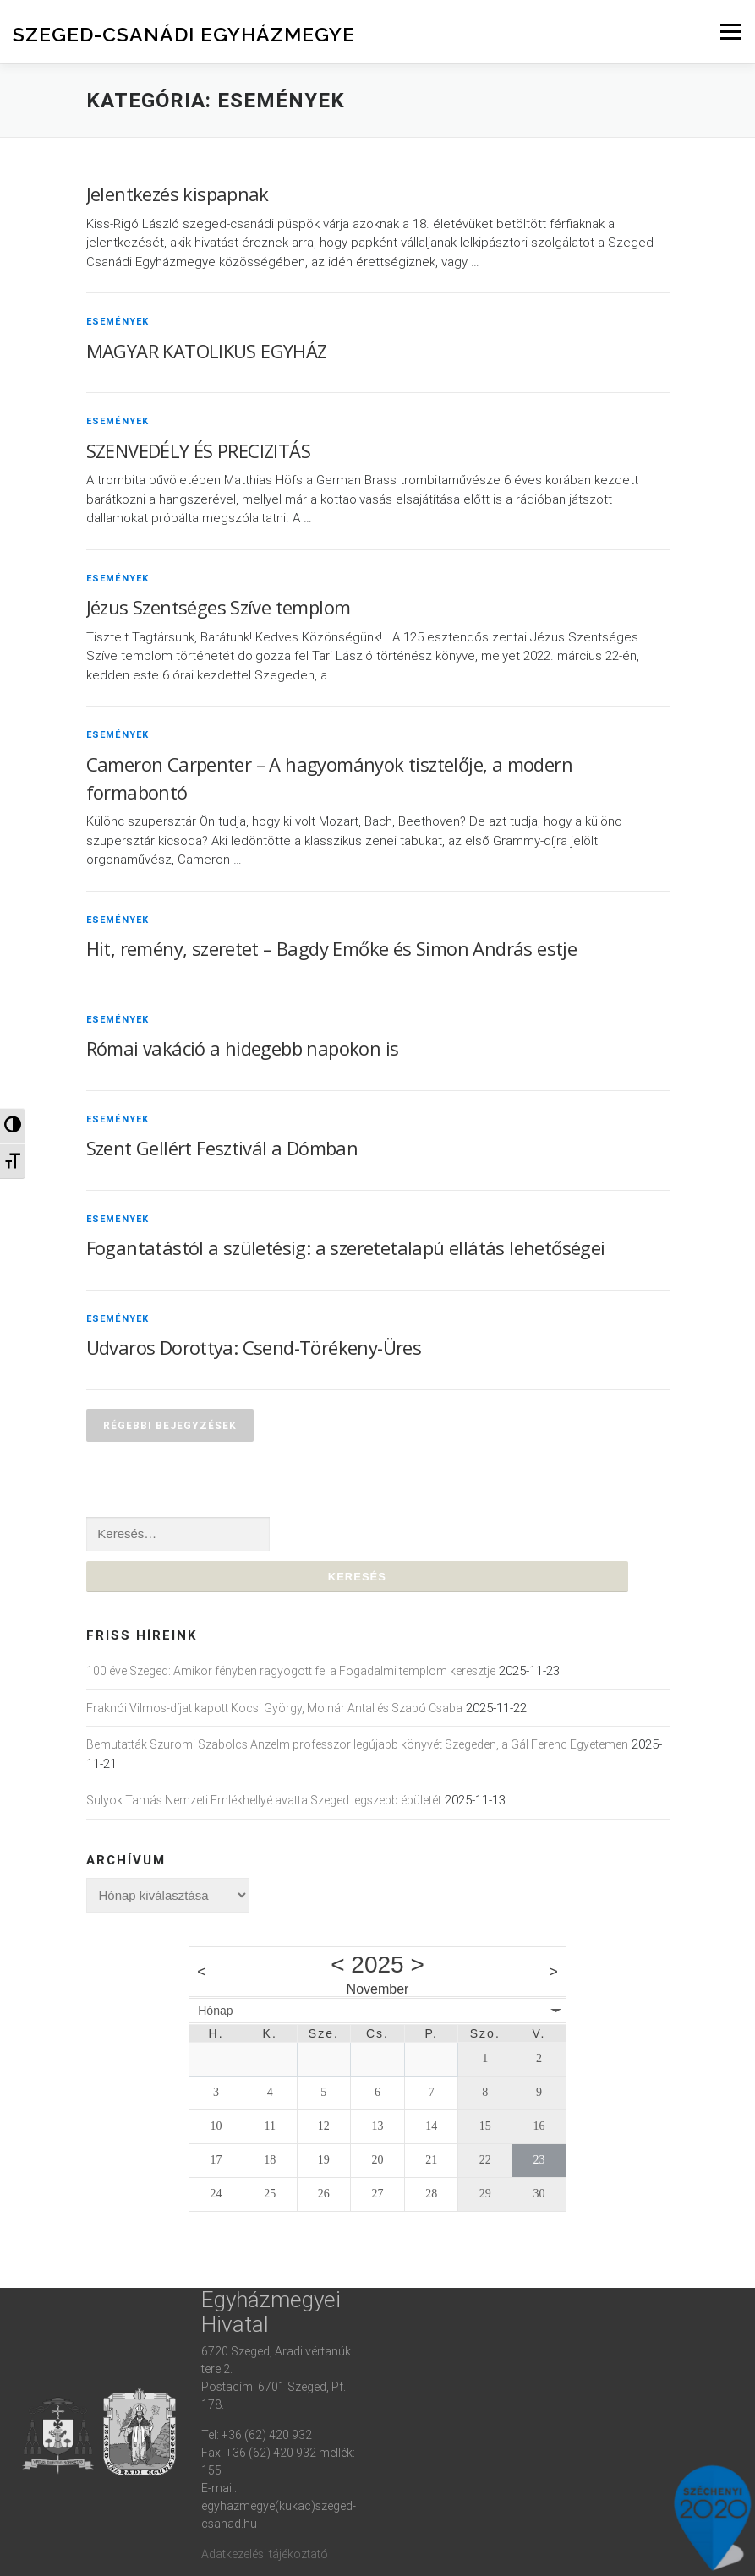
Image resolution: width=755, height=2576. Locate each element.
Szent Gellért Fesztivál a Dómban (222, 1147)
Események (118, 321)
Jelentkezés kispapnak (177, 193)
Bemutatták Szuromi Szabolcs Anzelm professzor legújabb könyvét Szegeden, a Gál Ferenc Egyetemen (357, 1745)
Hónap (215, 2011)
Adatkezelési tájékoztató (264, 2554)
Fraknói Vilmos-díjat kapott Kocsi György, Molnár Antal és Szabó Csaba (274, 1708)
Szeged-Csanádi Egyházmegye (184, 34)
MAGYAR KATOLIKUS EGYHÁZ (206, 350)
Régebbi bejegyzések (170, 1425)
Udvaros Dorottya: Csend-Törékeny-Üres (254, 1347)
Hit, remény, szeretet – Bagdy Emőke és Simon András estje (331, 948)
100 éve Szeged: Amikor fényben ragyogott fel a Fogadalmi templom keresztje (290, 1671)
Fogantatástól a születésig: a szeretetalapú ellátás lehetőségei (345, 1247)
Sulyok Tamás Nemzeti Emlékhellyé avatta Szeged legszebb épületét (263, 1801)
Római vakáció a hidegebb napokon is (242, 1048)
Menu (730, 32)
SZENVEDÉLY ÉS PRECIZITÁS (198, 450)
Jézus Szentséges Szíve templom (218, 606)
